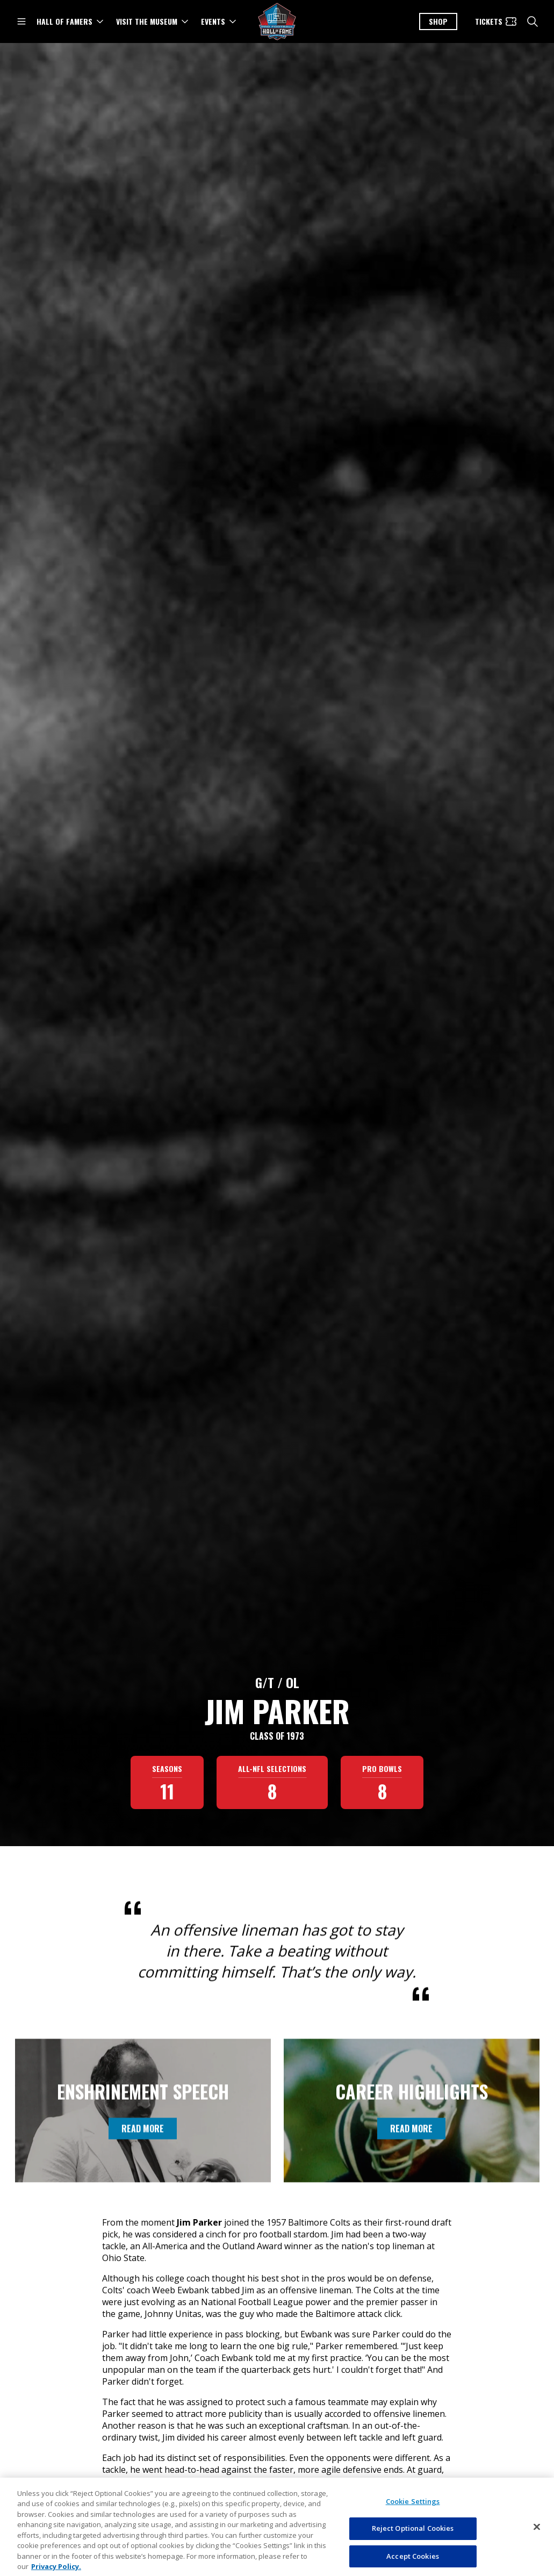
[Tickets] (496, 21)
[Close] (537, 2558)
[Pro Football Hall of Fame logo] (277, 22)
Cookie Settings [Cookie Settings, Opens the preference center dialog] (413, 2533)
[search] (532, 21)
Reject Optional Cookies (413, 2560)
